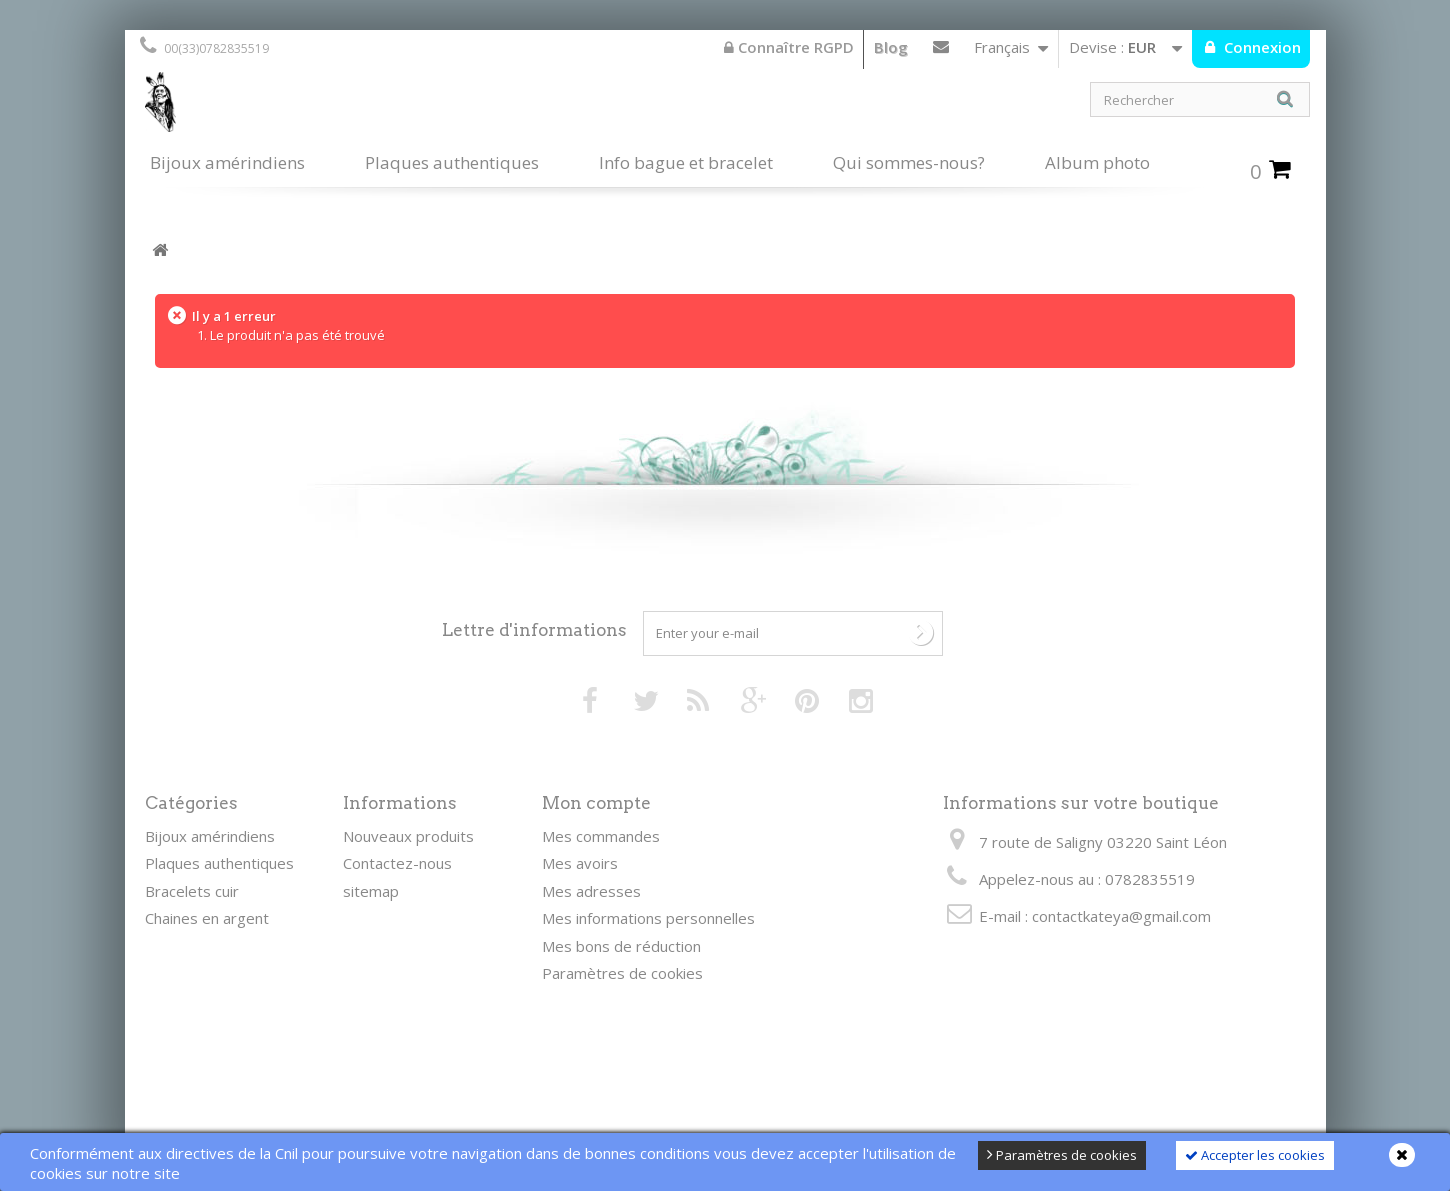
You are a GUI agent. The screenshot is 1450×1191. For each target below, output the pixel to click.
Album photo (1097, 162)
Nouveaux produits (408, 836)
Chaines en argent (207, 918)
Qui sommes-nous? (909, 162)
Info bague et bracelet (686, 162)
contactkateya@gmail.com (1121, 916)
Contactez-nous (941, 51)
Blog (891, 47)
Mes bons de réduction (621, 946)
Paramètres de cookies (1062, 1155)
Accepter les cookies (1255, 1155)
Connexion (1260, 47)
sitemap (371, 891)
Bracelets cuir (192, 891)
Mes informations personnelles (648, 918)
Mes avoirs (580, 863)
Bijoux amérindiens (227, 162)
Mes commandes (601, 836)
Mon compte (596, 803)
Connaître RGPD (789, 47)
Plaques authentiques (452, 162)
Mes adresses (591, 891)
